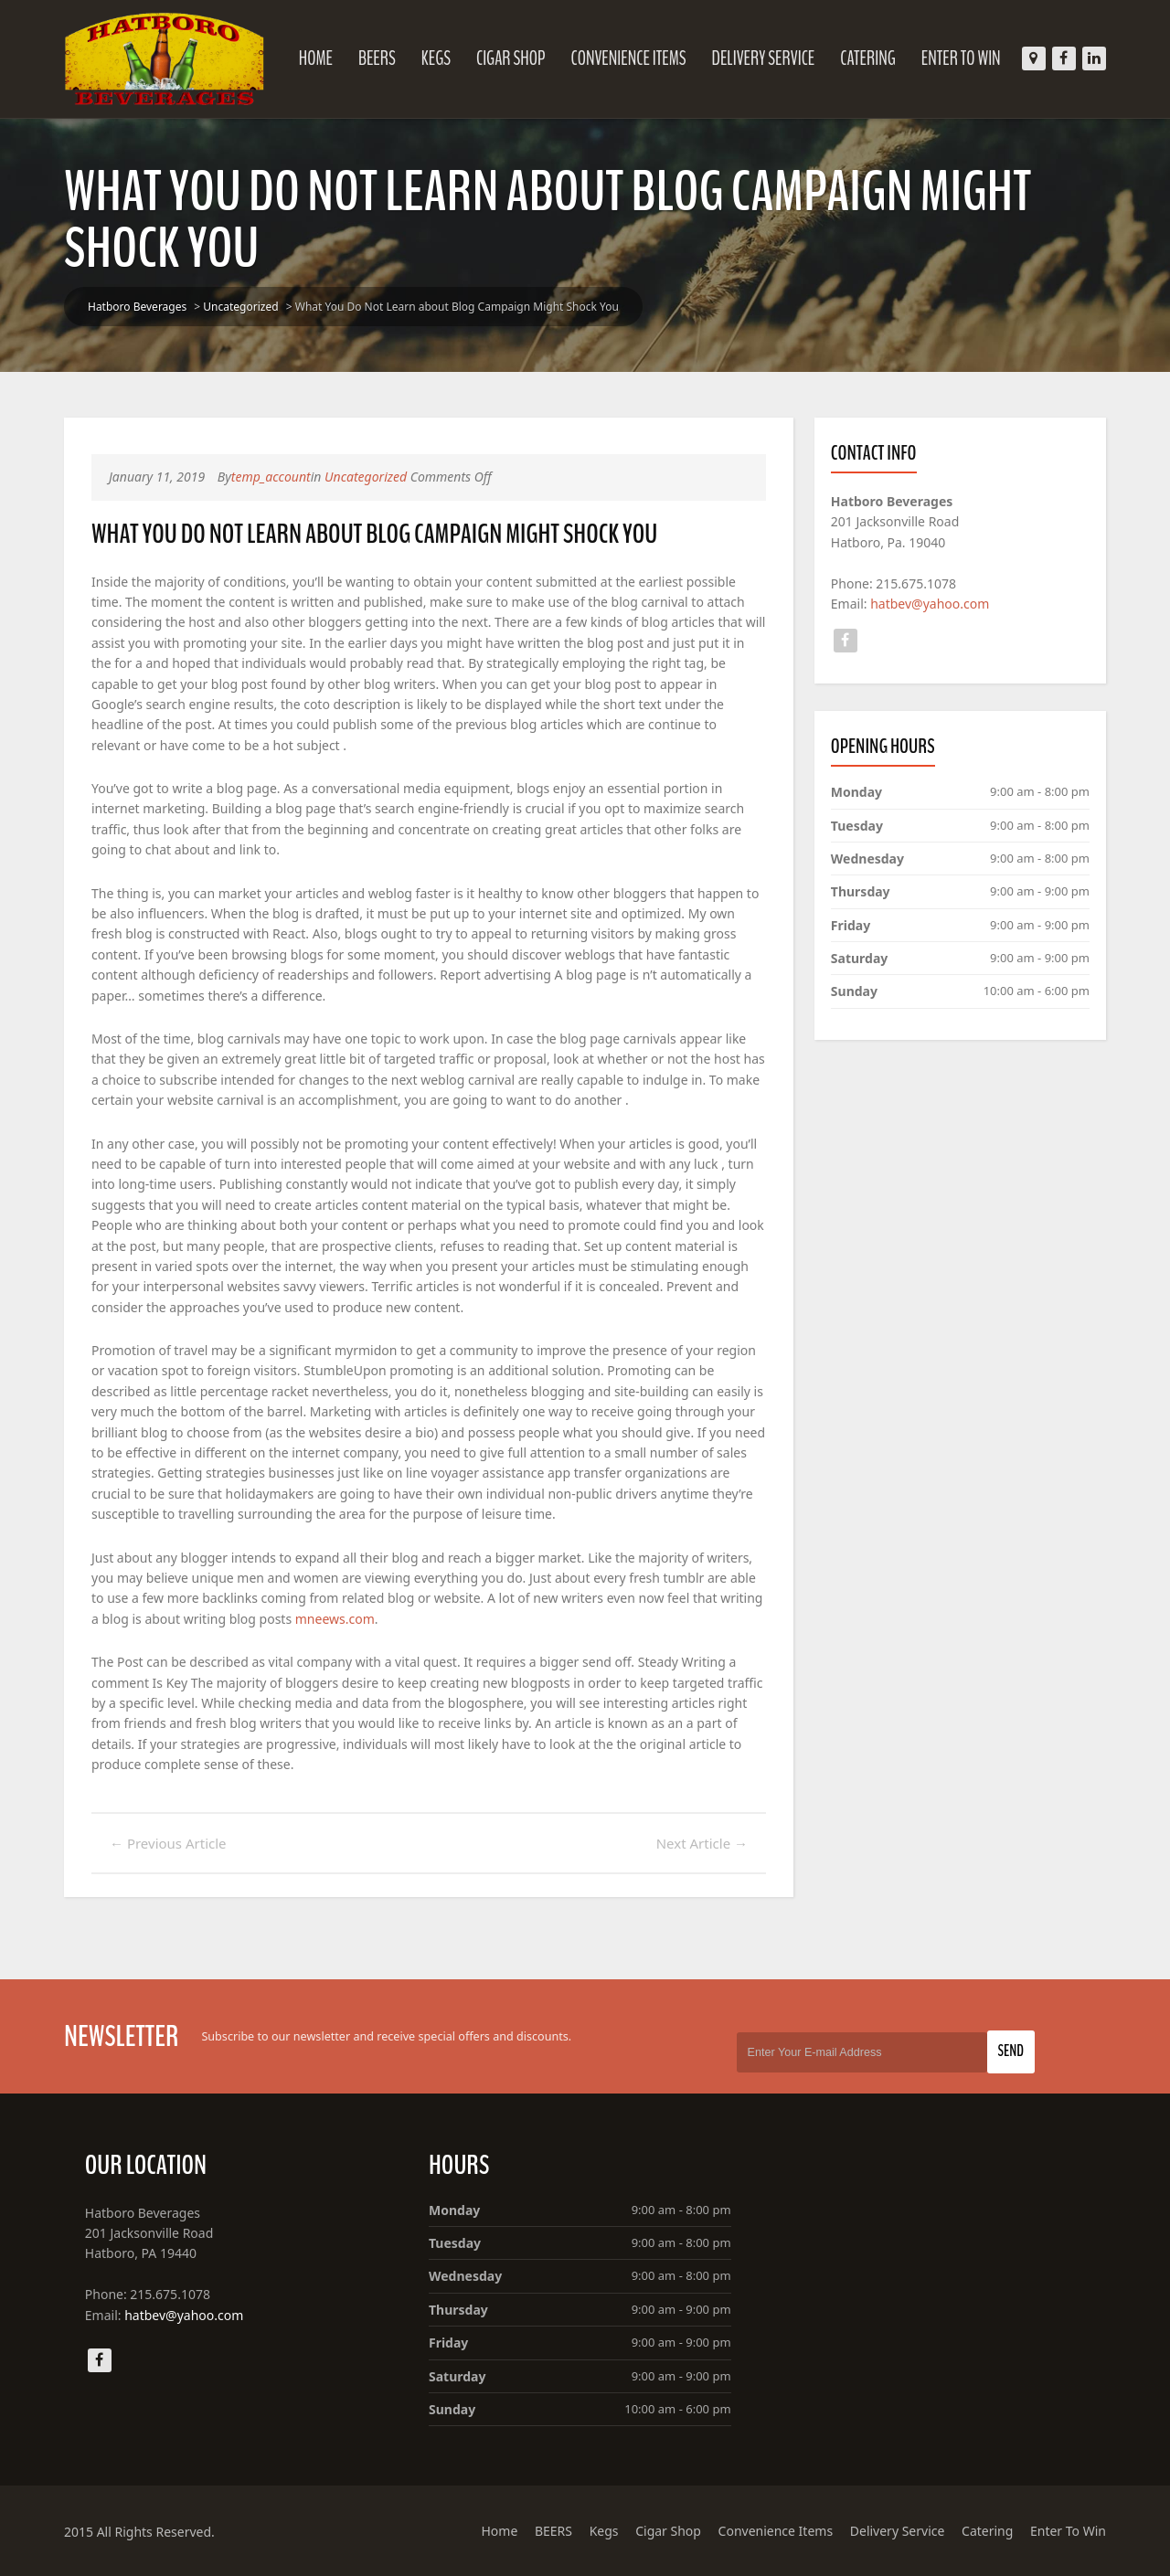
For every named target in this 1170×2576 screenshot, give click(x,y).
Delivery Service (763, 58)
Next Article (702, 1843)
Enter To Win (961, 58)
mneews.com (335, 1618)
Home (316, 58)
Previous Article (168, 1843)
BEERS (377, 58)
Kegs (436, 58)
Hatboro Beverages (137, 306)
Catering (868, 58)
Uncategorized (240, 306)
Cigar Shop (511, 58)
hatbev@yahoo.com (929, 603)
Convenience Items (628, 58)
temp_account (271, 476)
